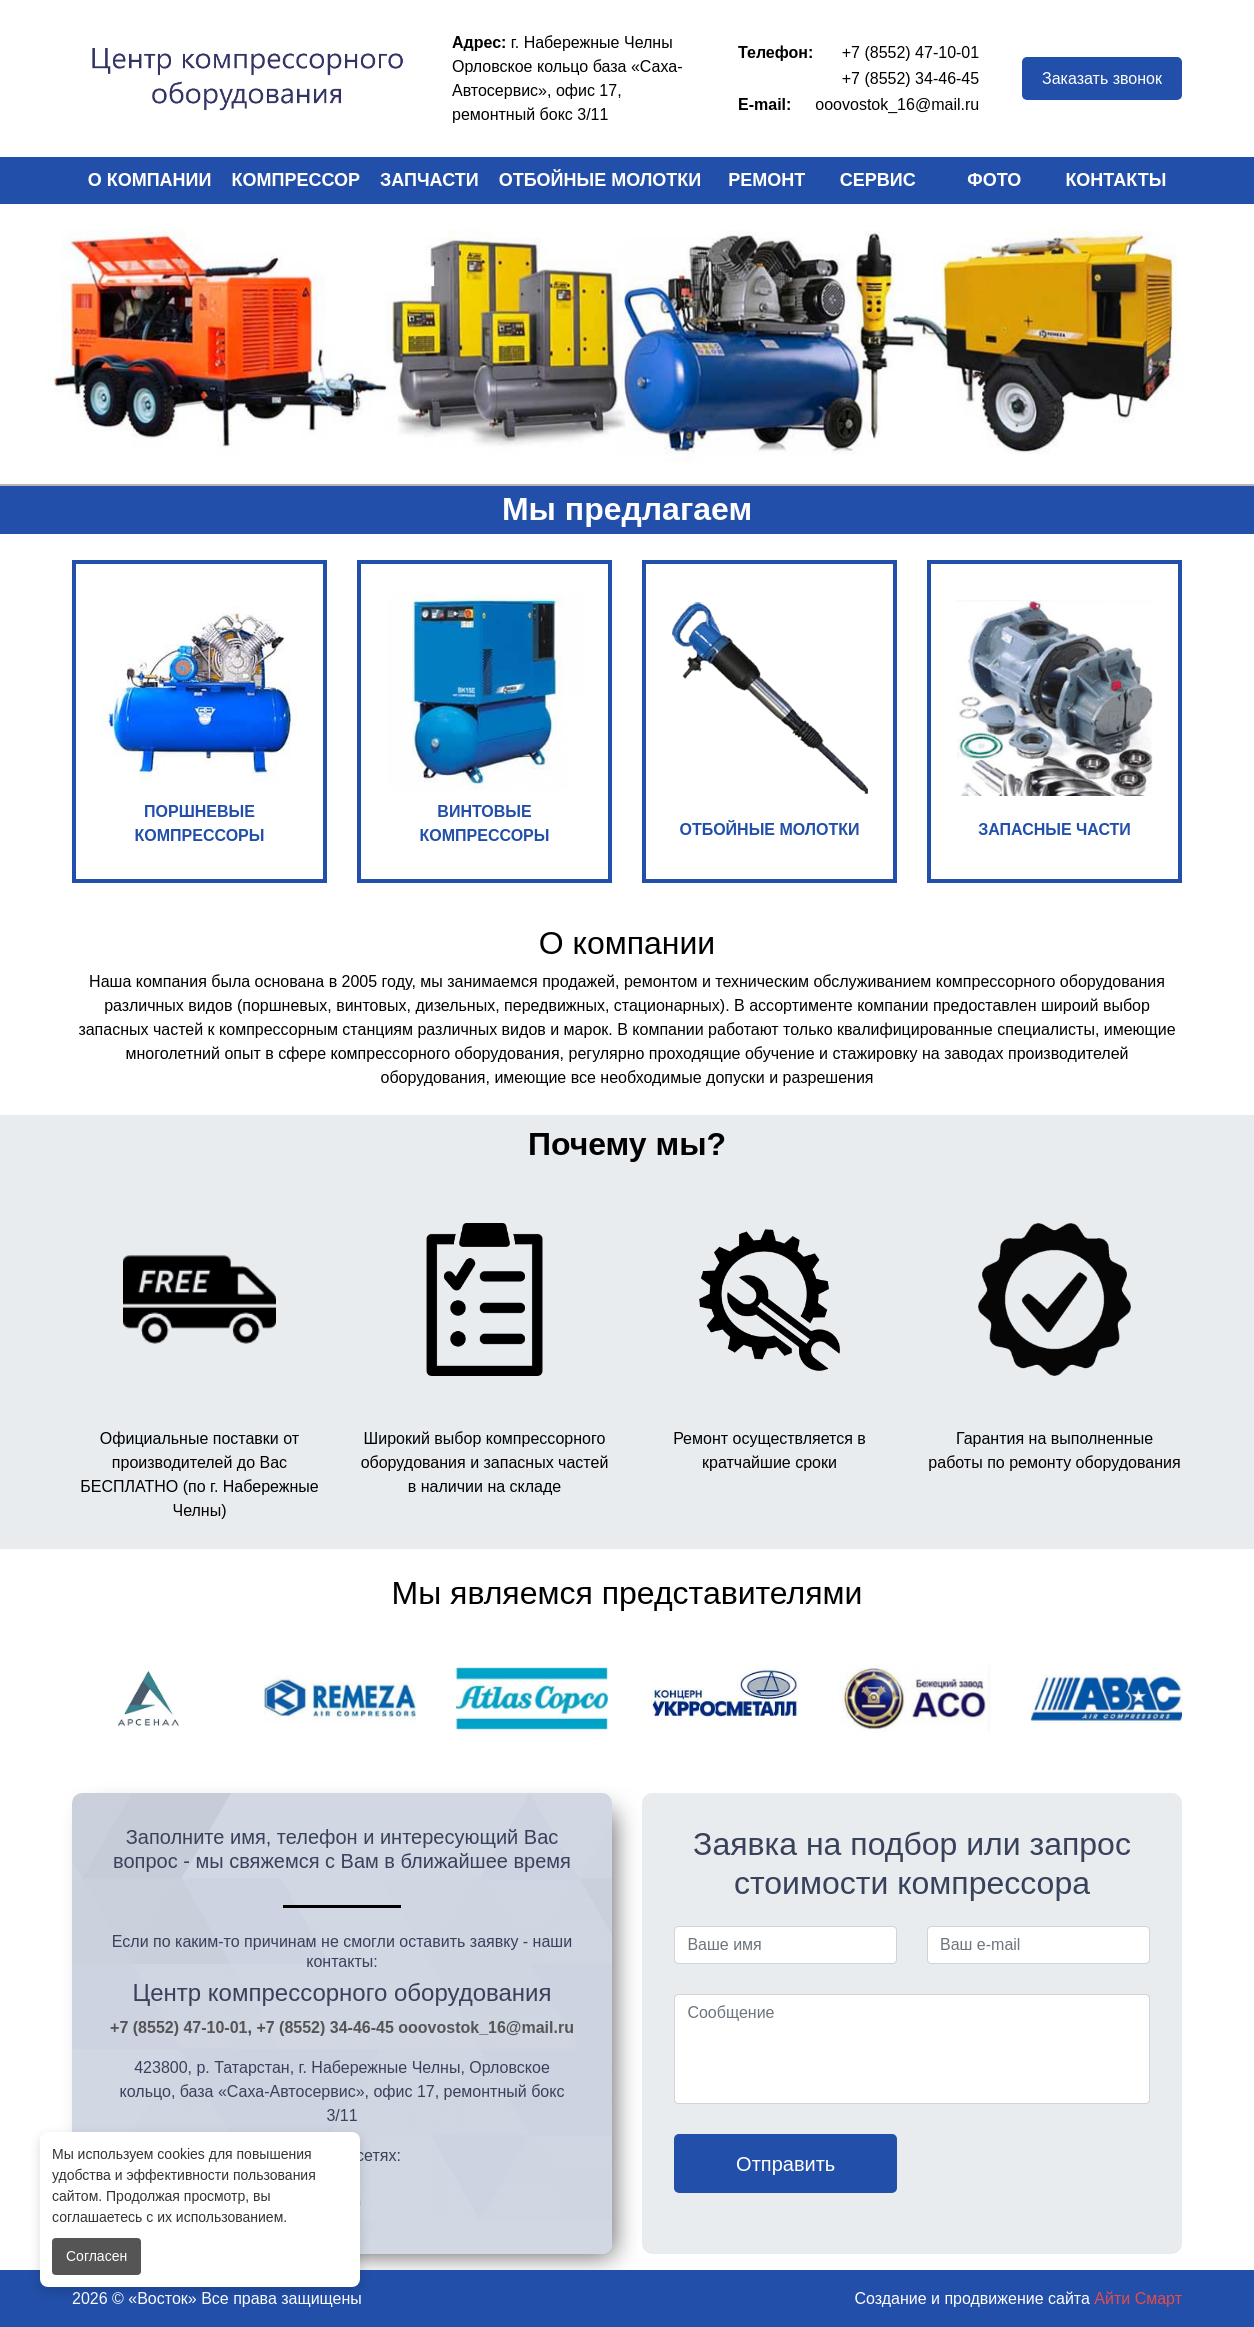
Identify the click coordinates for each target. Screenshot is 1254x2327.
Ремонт (766, 180)
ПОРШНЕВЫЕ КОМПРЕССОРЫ (200, 719)
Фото (994, 180)
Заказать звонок (1102, 78)
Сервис (878, 180)
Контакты (1115, 180)
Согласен (96, 2256)
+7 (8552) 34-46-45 (910, 78)
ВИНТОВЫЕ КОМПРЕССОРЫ (485, 719)
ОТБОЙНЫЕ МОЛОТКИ (770, 719)
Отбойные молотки (600, 180)
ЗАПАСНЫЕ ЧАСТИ (1055, 719)
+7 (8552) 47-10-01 (910, 52)
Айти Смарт (1138, 2298)
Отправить (785, 2164)
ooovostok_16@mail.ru (897, 104)
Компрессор (296, 180)
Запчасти (429, 180)
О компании (150, 180)
